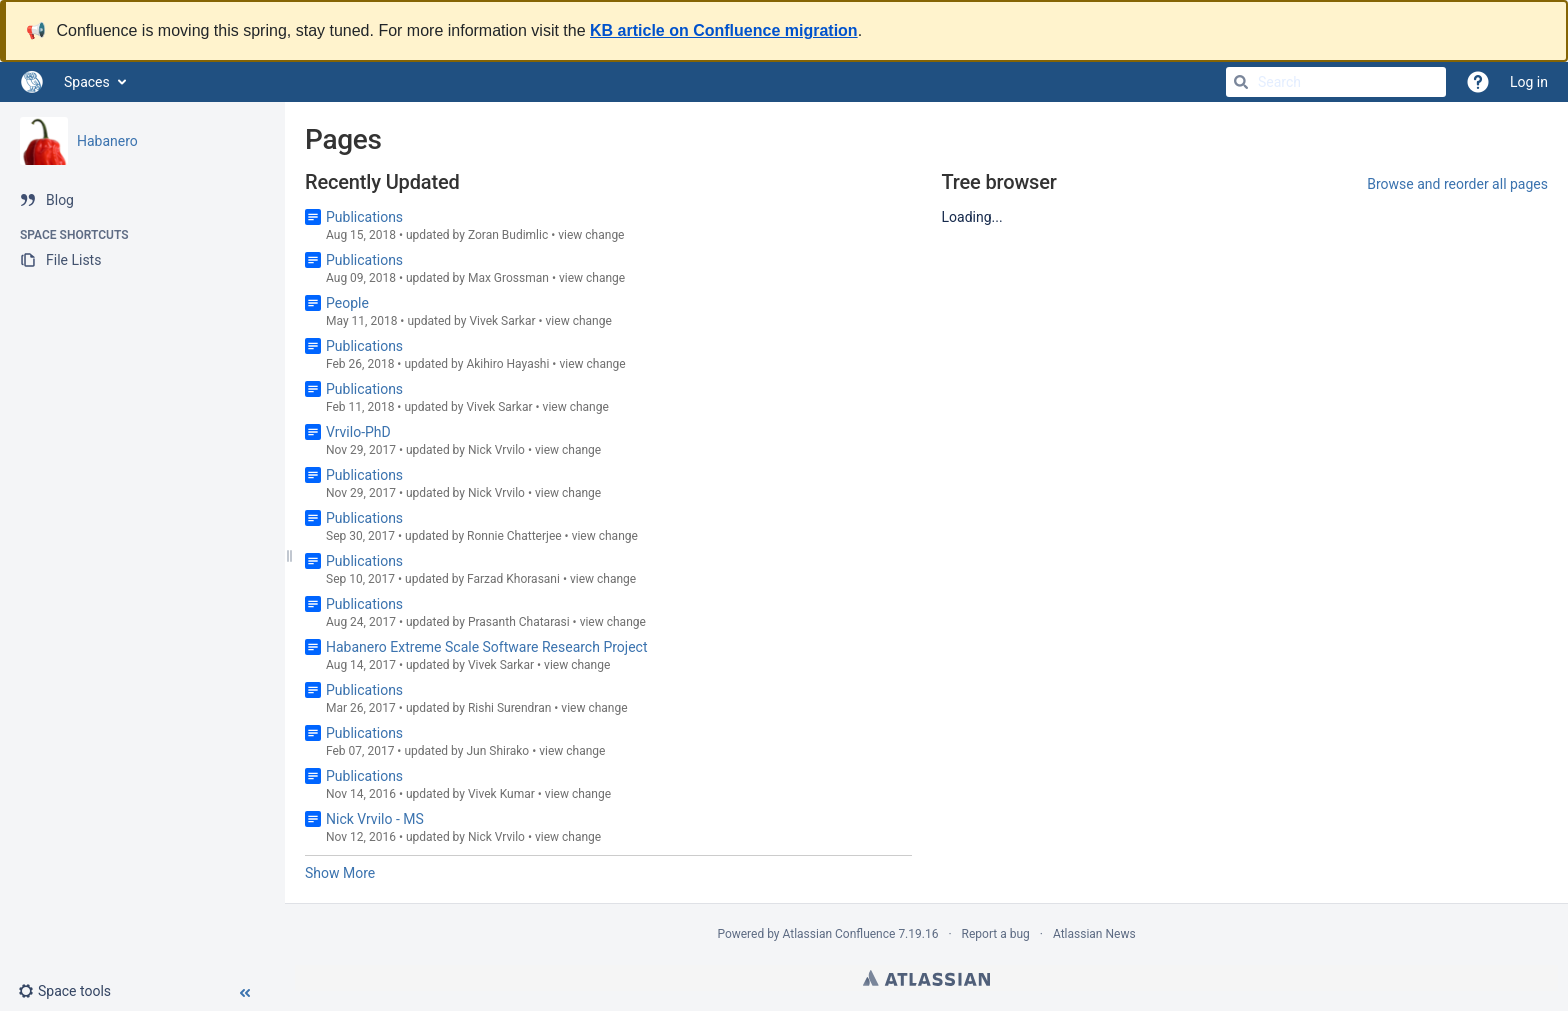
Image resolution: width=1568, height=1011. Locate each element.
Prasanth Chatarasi (519, 622)
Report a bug (996, 934)
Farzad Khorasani (513, 579)
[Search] (1241, 82)
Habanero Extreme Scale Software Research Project (487, 647)
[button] (72, 991)
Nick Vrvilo (496, 450)
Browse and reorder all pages (1457, 184)
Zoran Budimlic (508, 235)
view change (591, 235)
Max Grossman (508, 278)
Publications (364, 217)
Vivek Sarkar (502, 321)
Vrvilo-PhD (358, 432)
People (347, 303)
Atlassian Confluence (839, 934)
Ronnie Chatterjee (514, 536)
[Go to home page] (32, 82)
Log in (1529, 82)
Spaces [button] (87, 82)
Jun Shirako (497, 751)
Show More (340, 873)
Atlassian (926, 978)
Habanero (107, 141)
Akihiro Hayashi (507, 364)
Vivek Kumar (501, 794)
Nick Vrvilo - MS (375, 819)
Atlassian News (1094, 934)
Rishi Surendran (509, 708)
